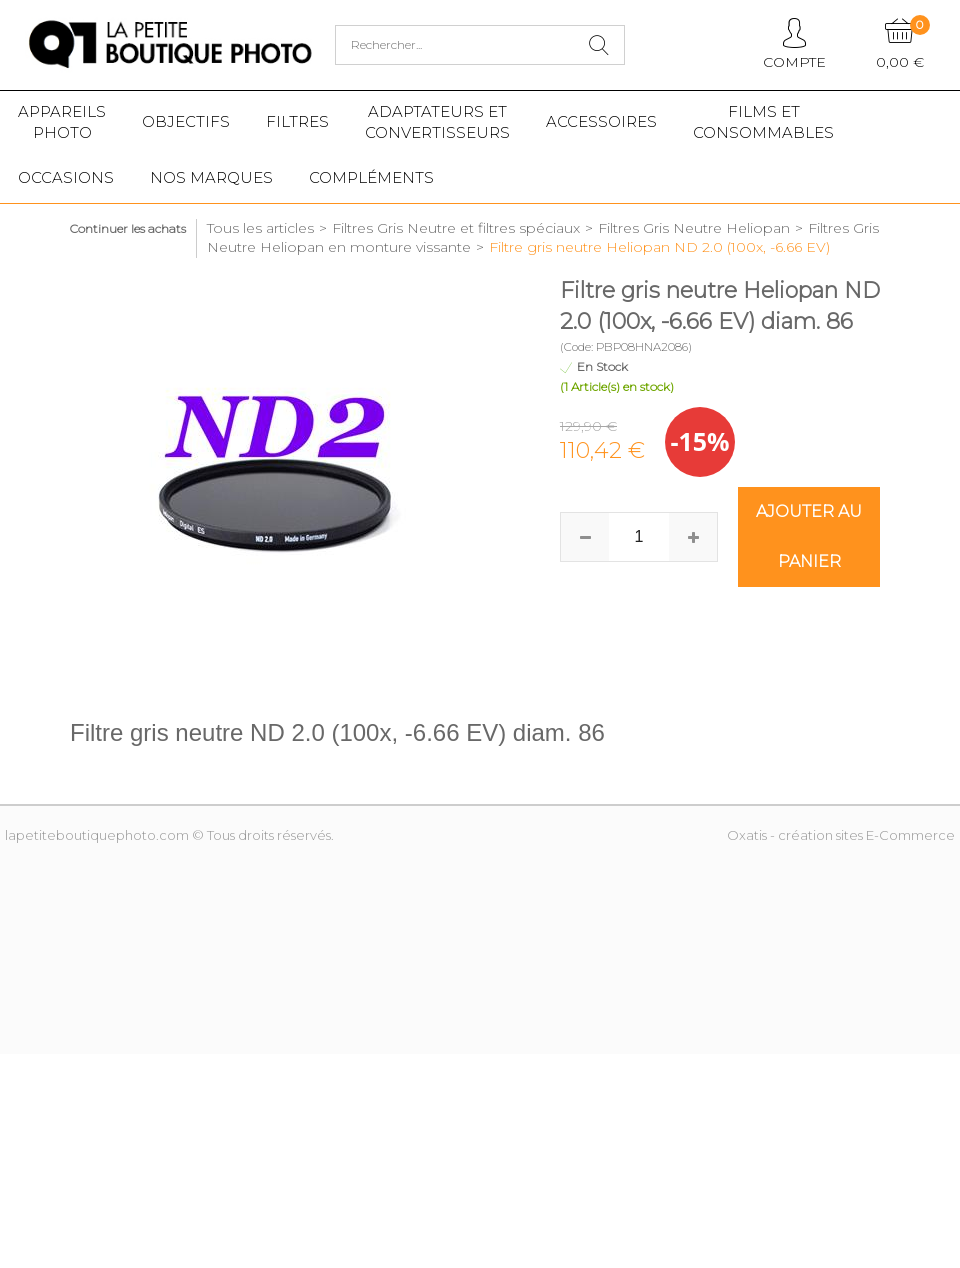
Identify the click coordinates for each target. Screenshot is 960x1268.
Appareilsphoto (62, 122)
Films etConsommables (763, 122)
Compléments (371, 177)
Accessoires (601, 121)
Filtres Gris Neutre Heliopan (694, 228)
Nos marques (211, 177)
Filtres (297, 121)
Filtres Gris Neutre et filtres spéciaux (456, 228)
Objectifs (186, 121)
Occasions (66, 177)
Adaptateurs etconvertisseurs (437, 122)
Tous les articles (260, 228)
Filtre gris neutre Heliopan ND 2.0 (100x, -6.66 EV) (659, 247)
